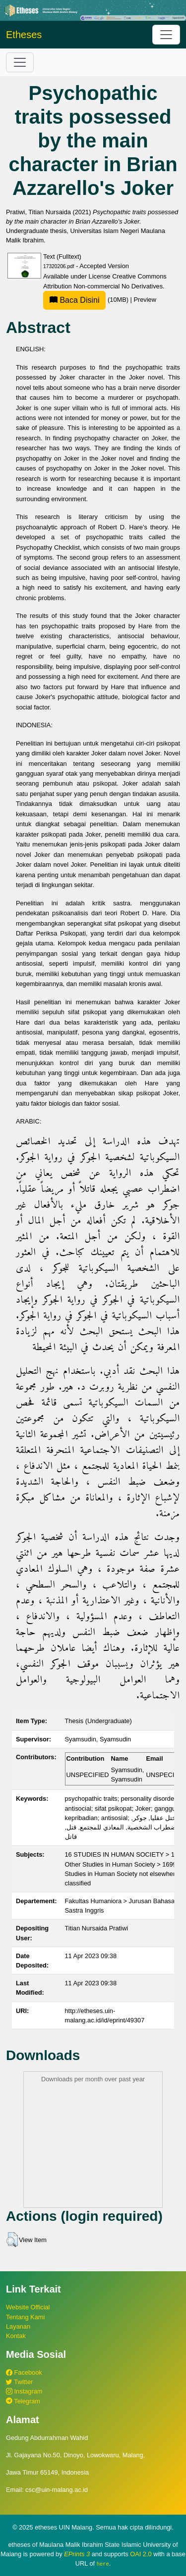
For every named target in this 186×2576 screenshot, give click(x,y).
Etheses (24, 34)
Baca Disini (74, 300)
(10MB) (86, 299)
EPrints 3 (77, 2554)
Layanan (18, 2326)
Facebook (24, 2372)
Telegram (23, 2401)
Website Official (28, 2307)
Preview (144, 299)
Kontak (16, 2336)
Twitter (19, 2382)
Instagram (24, 2391)
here (103, 2563)
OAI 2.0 (140, 2554)
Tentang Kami (25, 2317)
